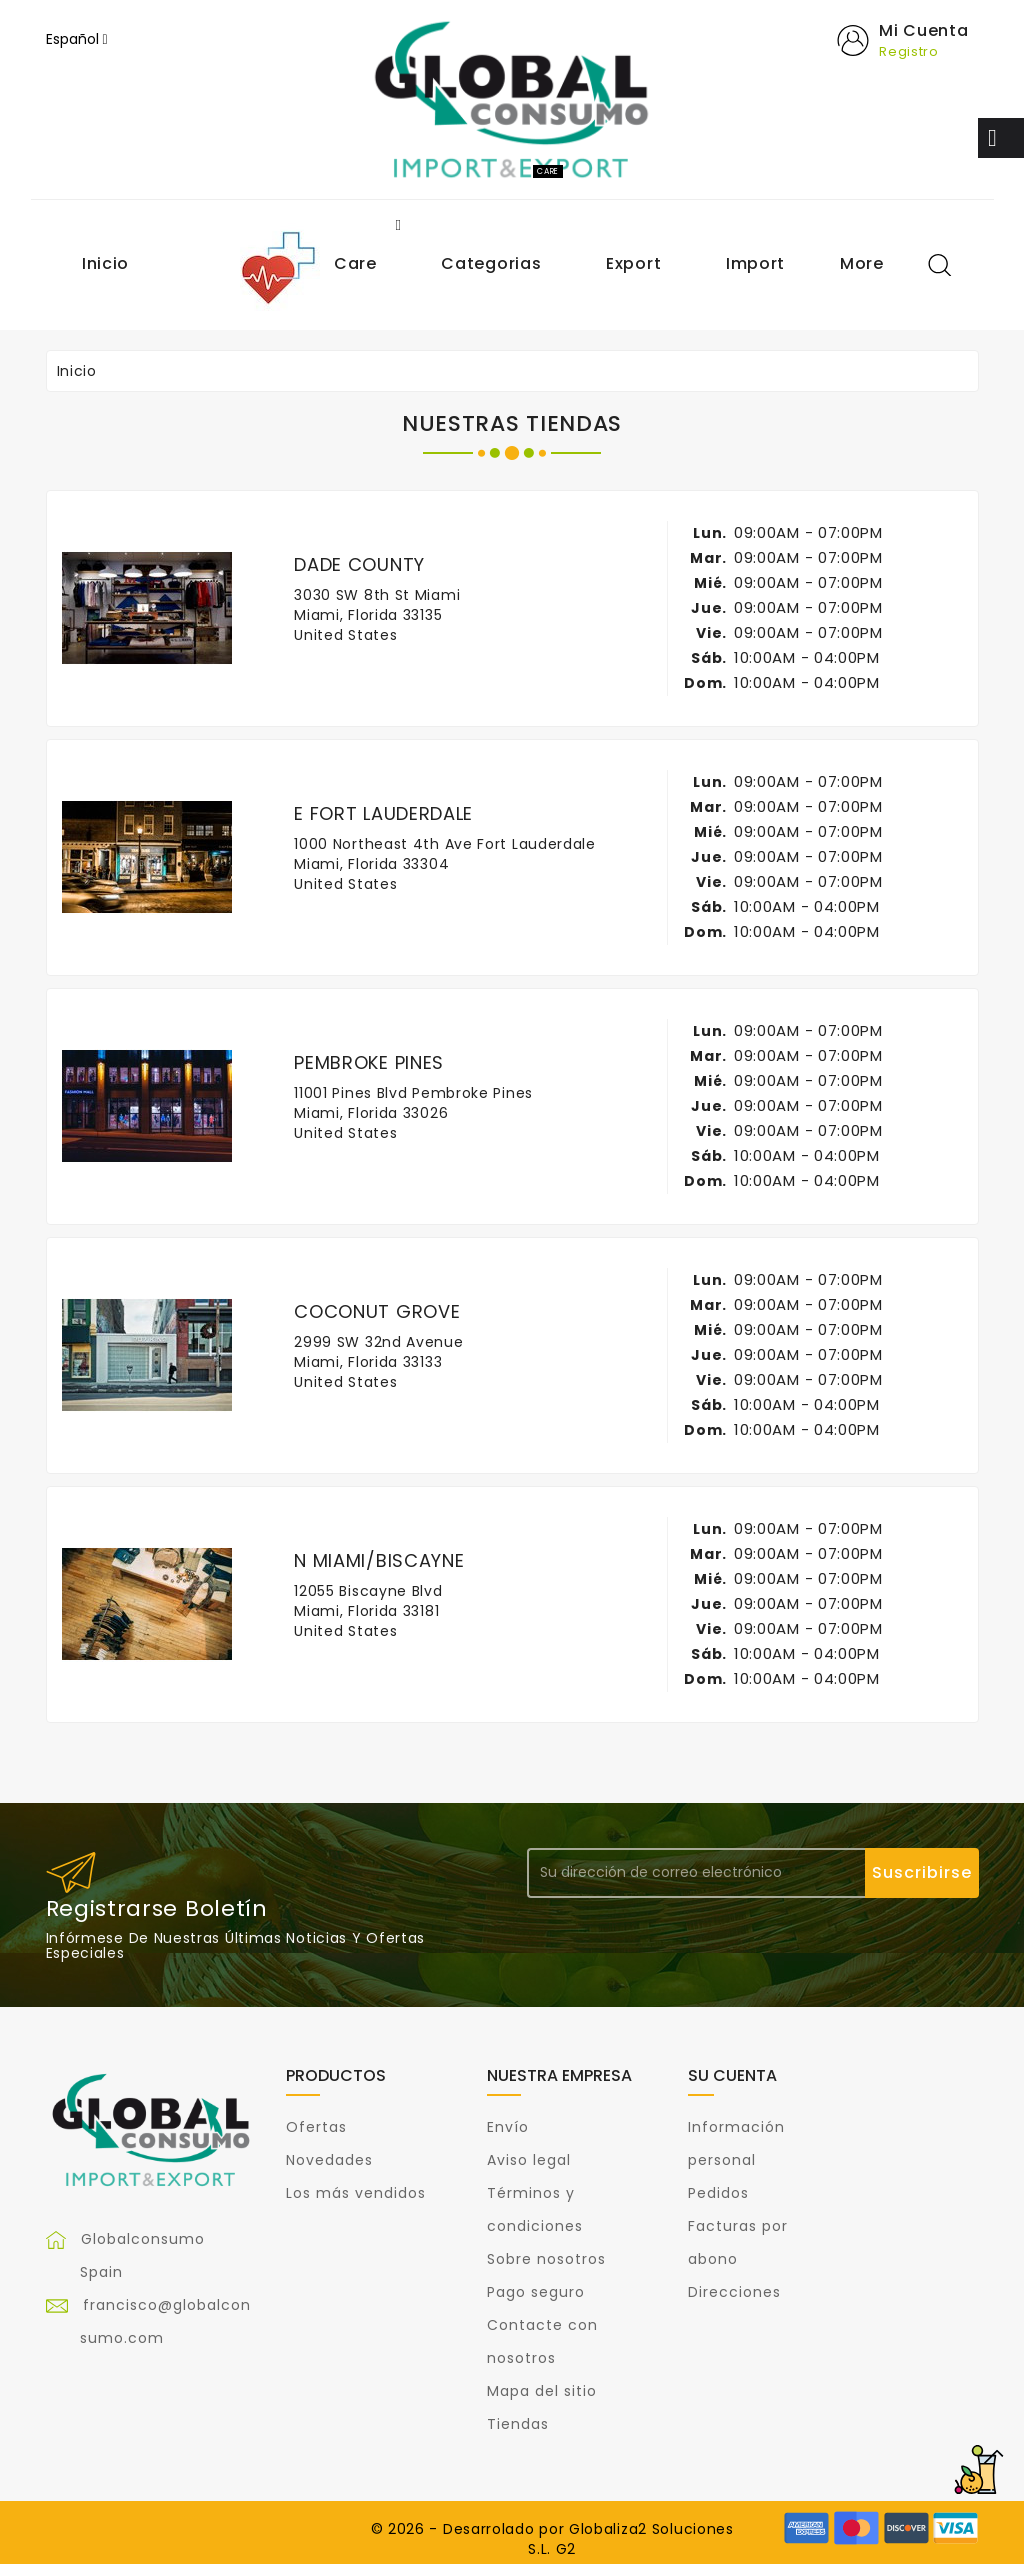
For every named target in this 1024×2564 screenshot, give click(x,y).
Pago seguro (536, 2292)
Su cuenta (732, 2075)
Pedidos (718, 2193)
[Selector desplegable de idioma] (77, 39)
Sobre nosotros (546, 2259)
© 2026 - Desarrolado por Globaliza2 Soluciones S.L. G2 (552, 2539)
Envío (508, 2127)
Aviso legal (529, 2160)
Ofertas (316, 2127)
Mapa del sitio (542, 2391)
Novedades (329, 2160)
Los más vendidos (356, 2193)
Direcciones (734, 2292)
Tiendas (518, 2424)
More (862, 264)
